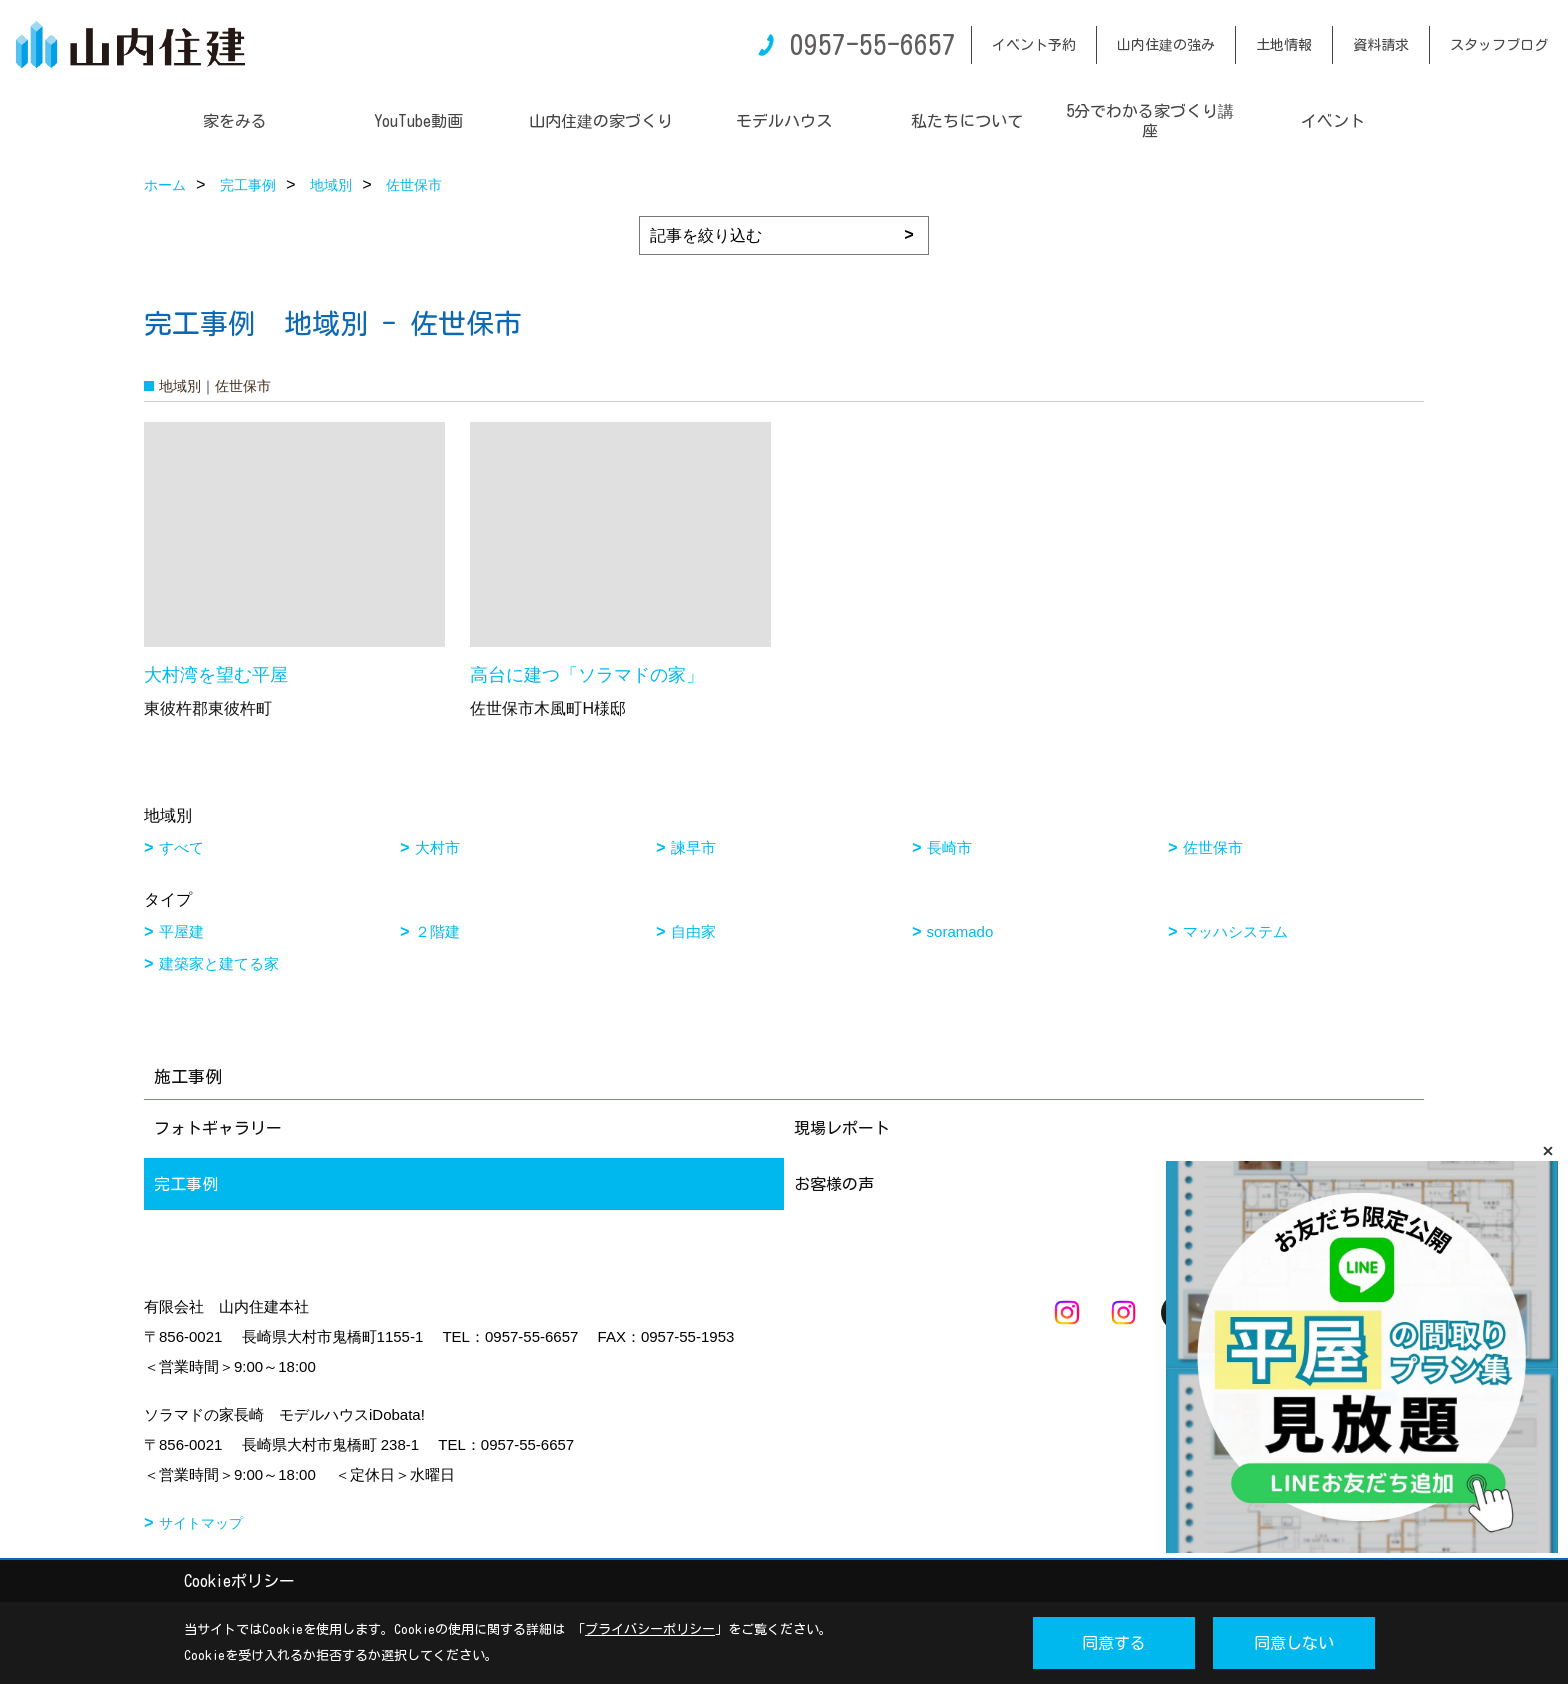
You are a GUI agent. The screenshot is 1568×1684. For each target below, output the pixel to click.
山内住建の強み (1166, 45)
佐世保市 (1213, 847)
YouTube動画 (418, 121)
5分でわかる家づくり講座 (1150, 121)
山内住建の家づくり (601, 121)
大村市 (437, 847)
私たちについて (967, 121)
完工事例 (186, 1184)
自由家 (693, 931)
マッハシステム (1235, 931)
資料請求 (1381, 45)
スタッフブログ (1499, 45)
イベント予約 (1034, 45)
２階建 (437, 931)
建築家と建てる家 (219, 963)
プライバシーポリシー (650, 1629)
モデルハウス (784, 121)
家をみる (235, 121)
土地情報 (1284, 45)
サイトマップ (201, 1523)
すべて (181, 847)
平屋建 (181, 931)
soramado (960, 931)
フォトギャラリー (218, 1128)
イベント (1333, 121)
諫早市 (693, 847)
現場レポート (842, 1128)
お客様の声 (834, 1184)
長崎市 (949, 847)
